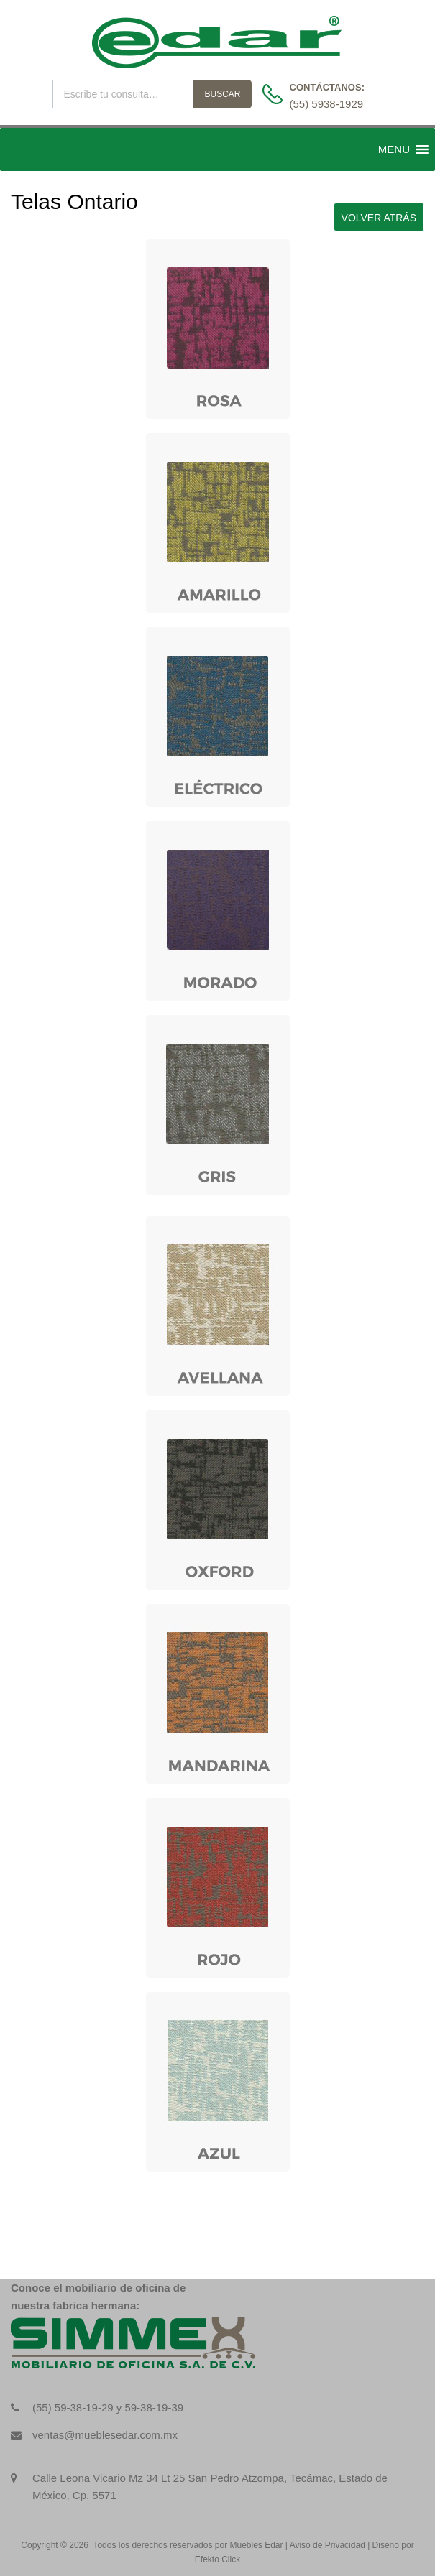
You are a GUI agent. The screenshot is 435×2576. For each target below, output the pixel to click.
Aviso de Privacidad (327, 2545)
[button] (394, 149)
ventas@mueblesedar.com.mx (105, 2435)
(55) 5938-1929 (325, 104)
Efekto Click (217, 2559)
